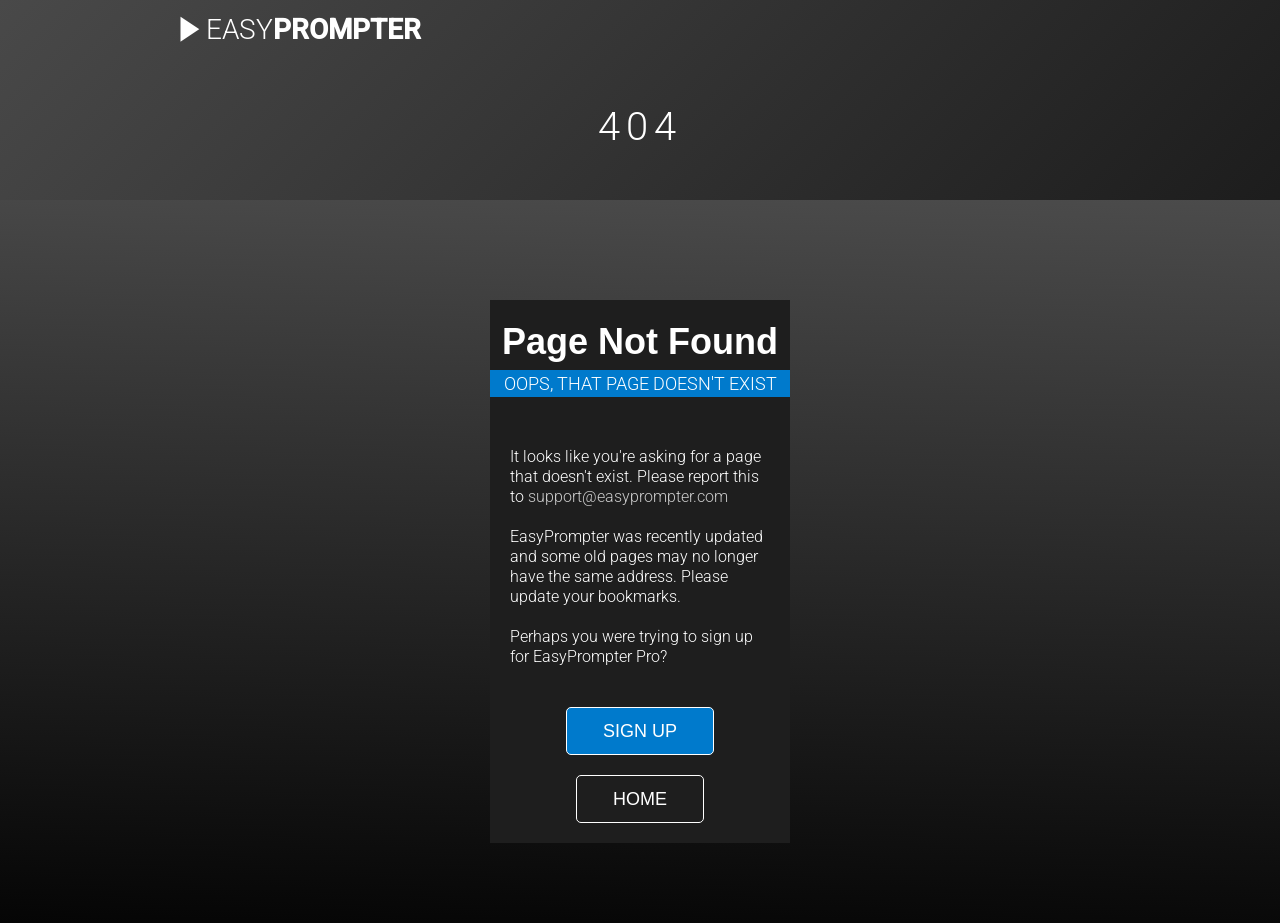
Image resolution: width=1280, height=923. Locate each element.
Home (640, 799)
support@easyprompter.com (628, 496)
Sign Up (640, 731)
